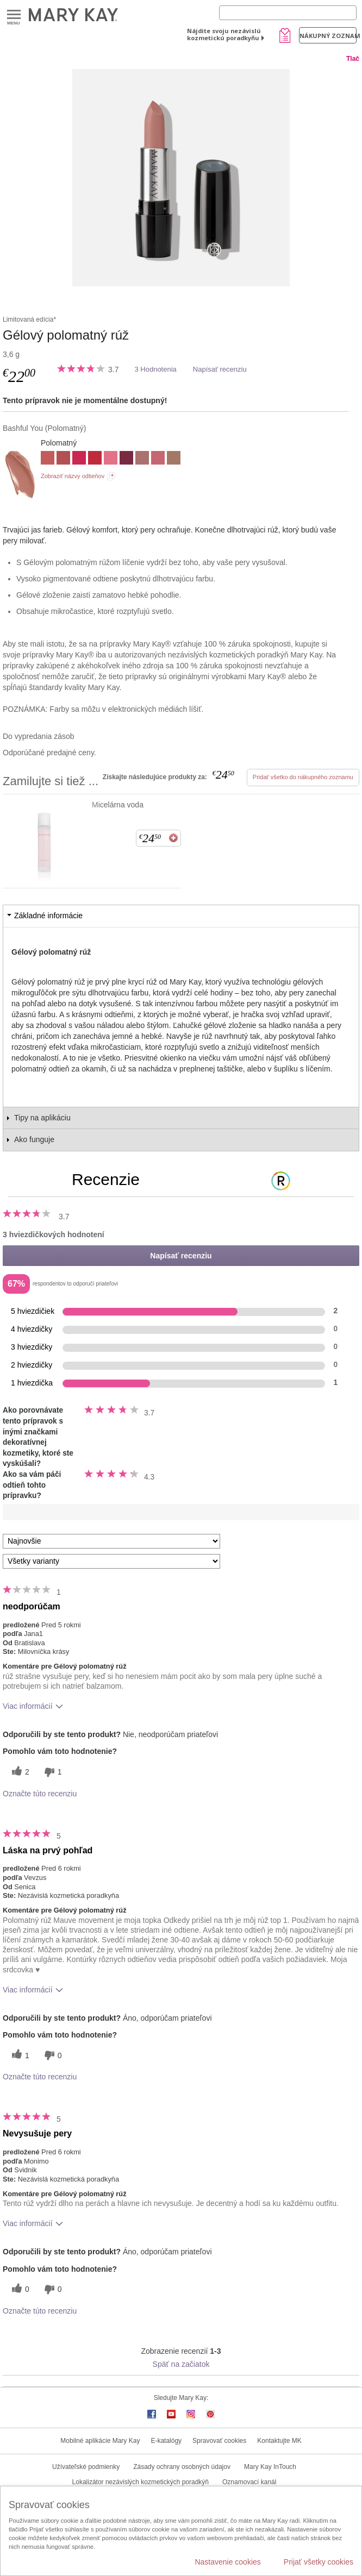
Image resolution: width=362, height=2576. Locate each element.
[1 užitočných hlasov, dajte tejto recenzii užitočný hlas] (19, 2055)
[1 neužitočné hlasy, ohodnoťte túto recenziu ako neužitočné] (51, 1772)
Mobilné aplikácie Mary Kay (100, 2441)
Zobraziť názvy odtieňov (72, 476)
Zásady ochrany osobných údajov (181, 2467)
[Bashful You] (181, 177)
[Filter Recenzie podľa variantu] (111, 1561)
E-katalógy (166, 2441)
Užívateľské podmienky (86, 2467)
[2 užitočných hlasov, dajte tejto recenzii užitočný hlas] (19, 1772)
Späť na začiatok (181, 2364)
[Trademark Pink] (110, 459)
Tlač (352, 58)
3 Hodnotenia (155, 369)
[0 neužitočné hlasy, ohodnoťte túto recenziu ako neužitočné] (51, 2055)
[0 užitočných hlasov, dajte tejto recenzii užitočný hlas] (19, 2289)
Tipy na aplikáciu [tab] (42, 1117)
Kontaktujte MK (279, 2441)
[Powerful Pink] (79, 459)
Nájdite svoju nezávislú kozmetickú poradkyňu (224, 34)
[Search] (288, 12)
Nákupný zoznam (328, 36)
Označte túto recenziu (40, 1793)
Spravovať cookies (219, 2441)
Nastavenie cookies (227, 2562)
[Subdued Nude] (173, 459)
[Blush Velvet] (142, 459)
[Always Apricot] (47, 459)
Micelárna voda (117, 804)
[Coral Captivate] (158, 459)
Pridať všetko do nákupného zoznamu (303, 777)
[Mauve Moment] (63, 459)
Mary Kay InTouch (270, 2467)
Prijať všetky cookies (318, 2562)
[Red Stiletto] (95, 459)
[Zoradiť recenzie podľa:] (111, 1541)
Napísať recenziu (220, 369)
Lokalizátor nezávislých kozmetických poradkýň (140, 2482)
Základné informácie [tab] (48, 915)
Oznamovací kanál (249, 2482)
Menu (14, 15)
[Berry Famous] (126, 459)
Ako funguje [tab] (34, 1139)
